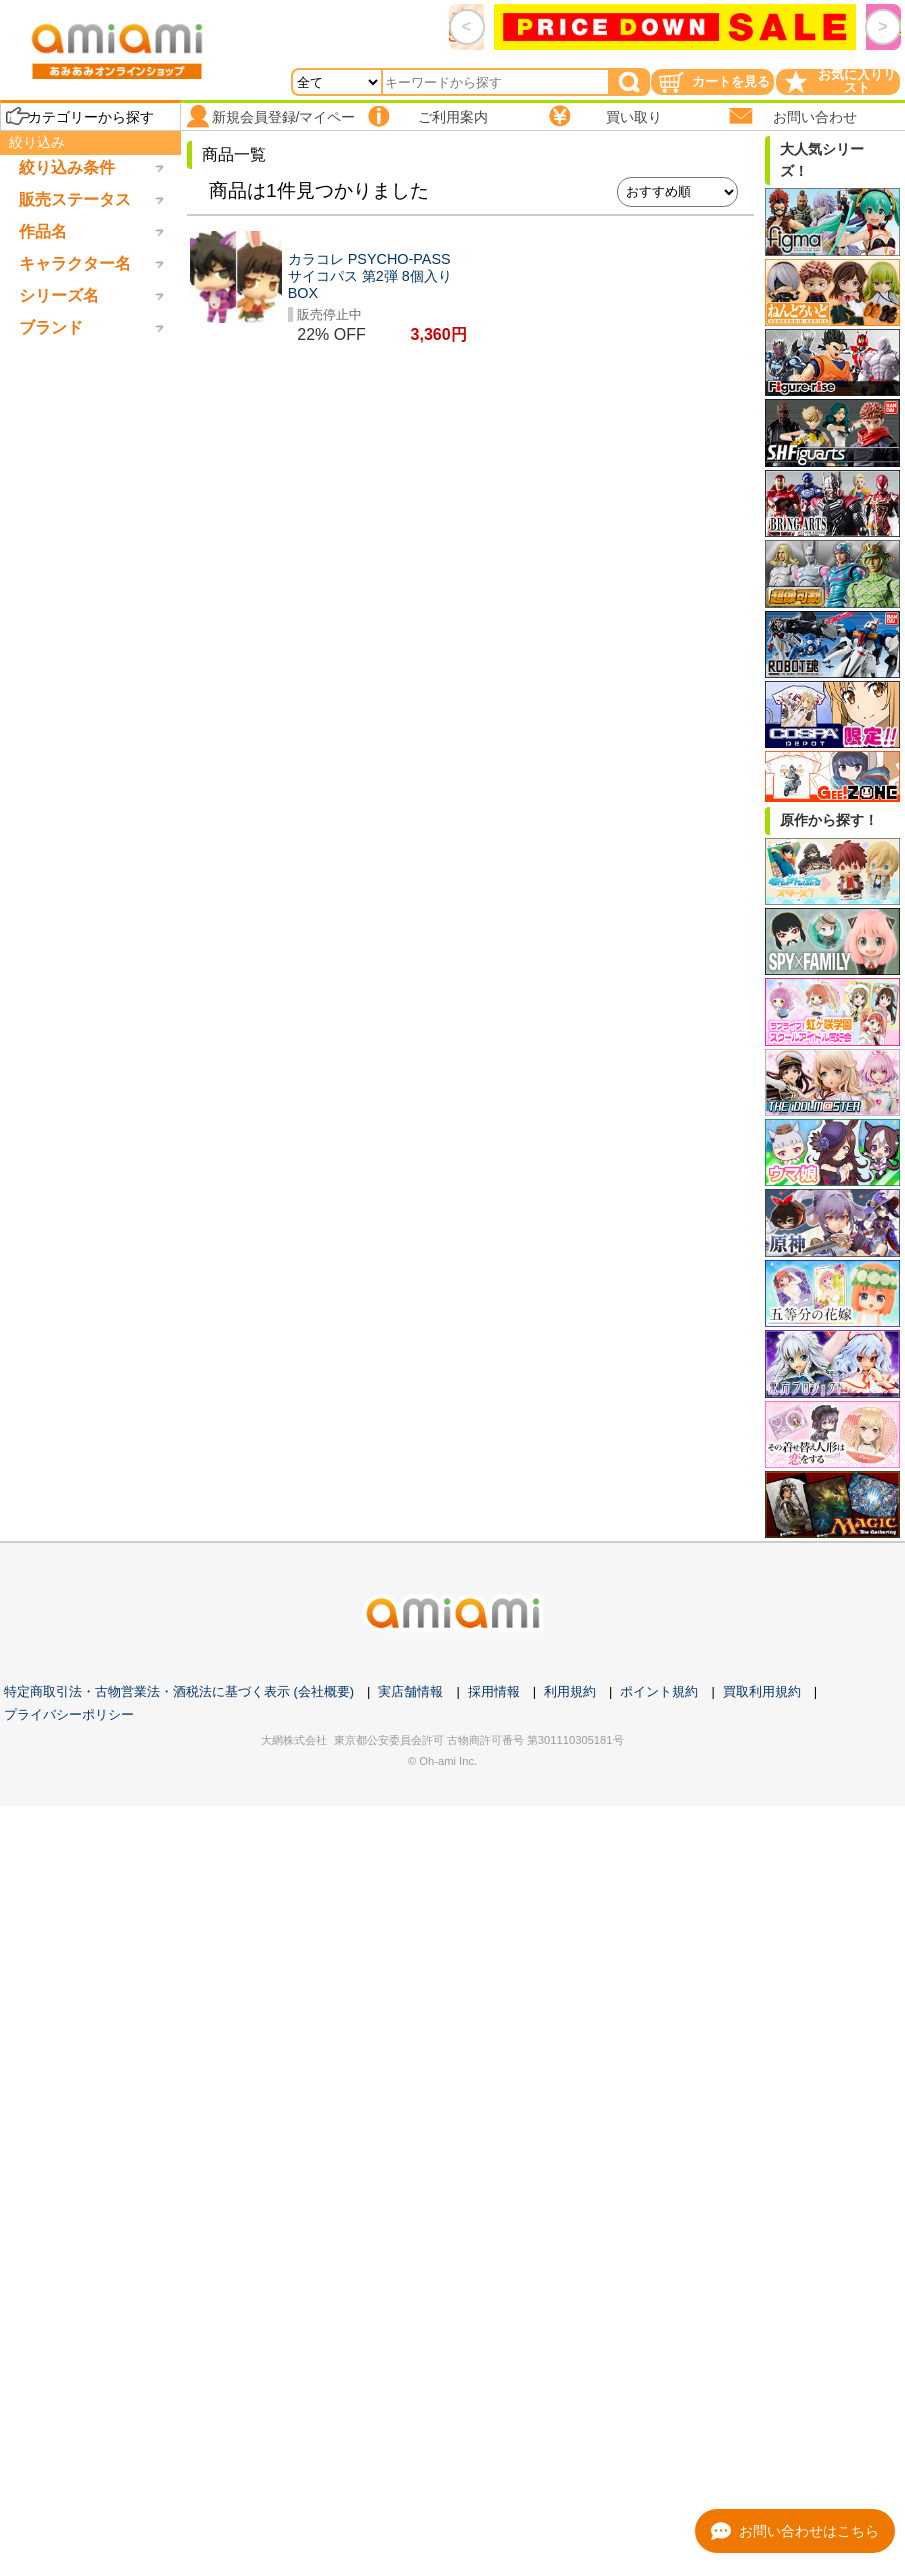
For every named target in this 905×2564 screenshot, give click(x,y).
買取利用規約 (762, 1691)
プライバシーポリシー (69, 1714)
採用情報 (494, 1691)
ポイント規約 (659, 1691)
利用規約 (570, 1691)
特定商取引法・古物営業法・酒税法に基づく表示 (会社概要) (179, 1691)
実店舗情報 (410, 1691)
